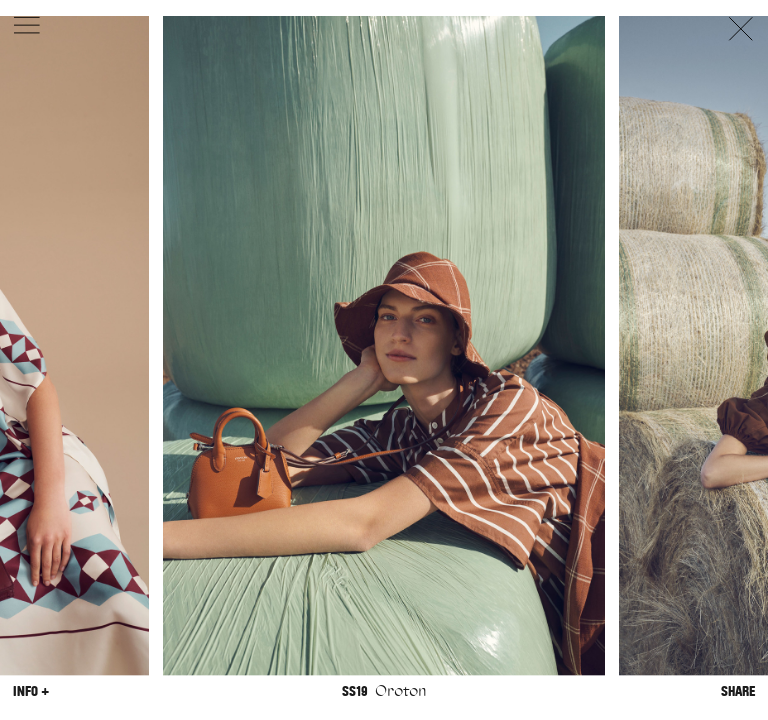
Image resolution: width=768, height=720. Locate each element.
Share (738, 691)
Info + (31, 691)
